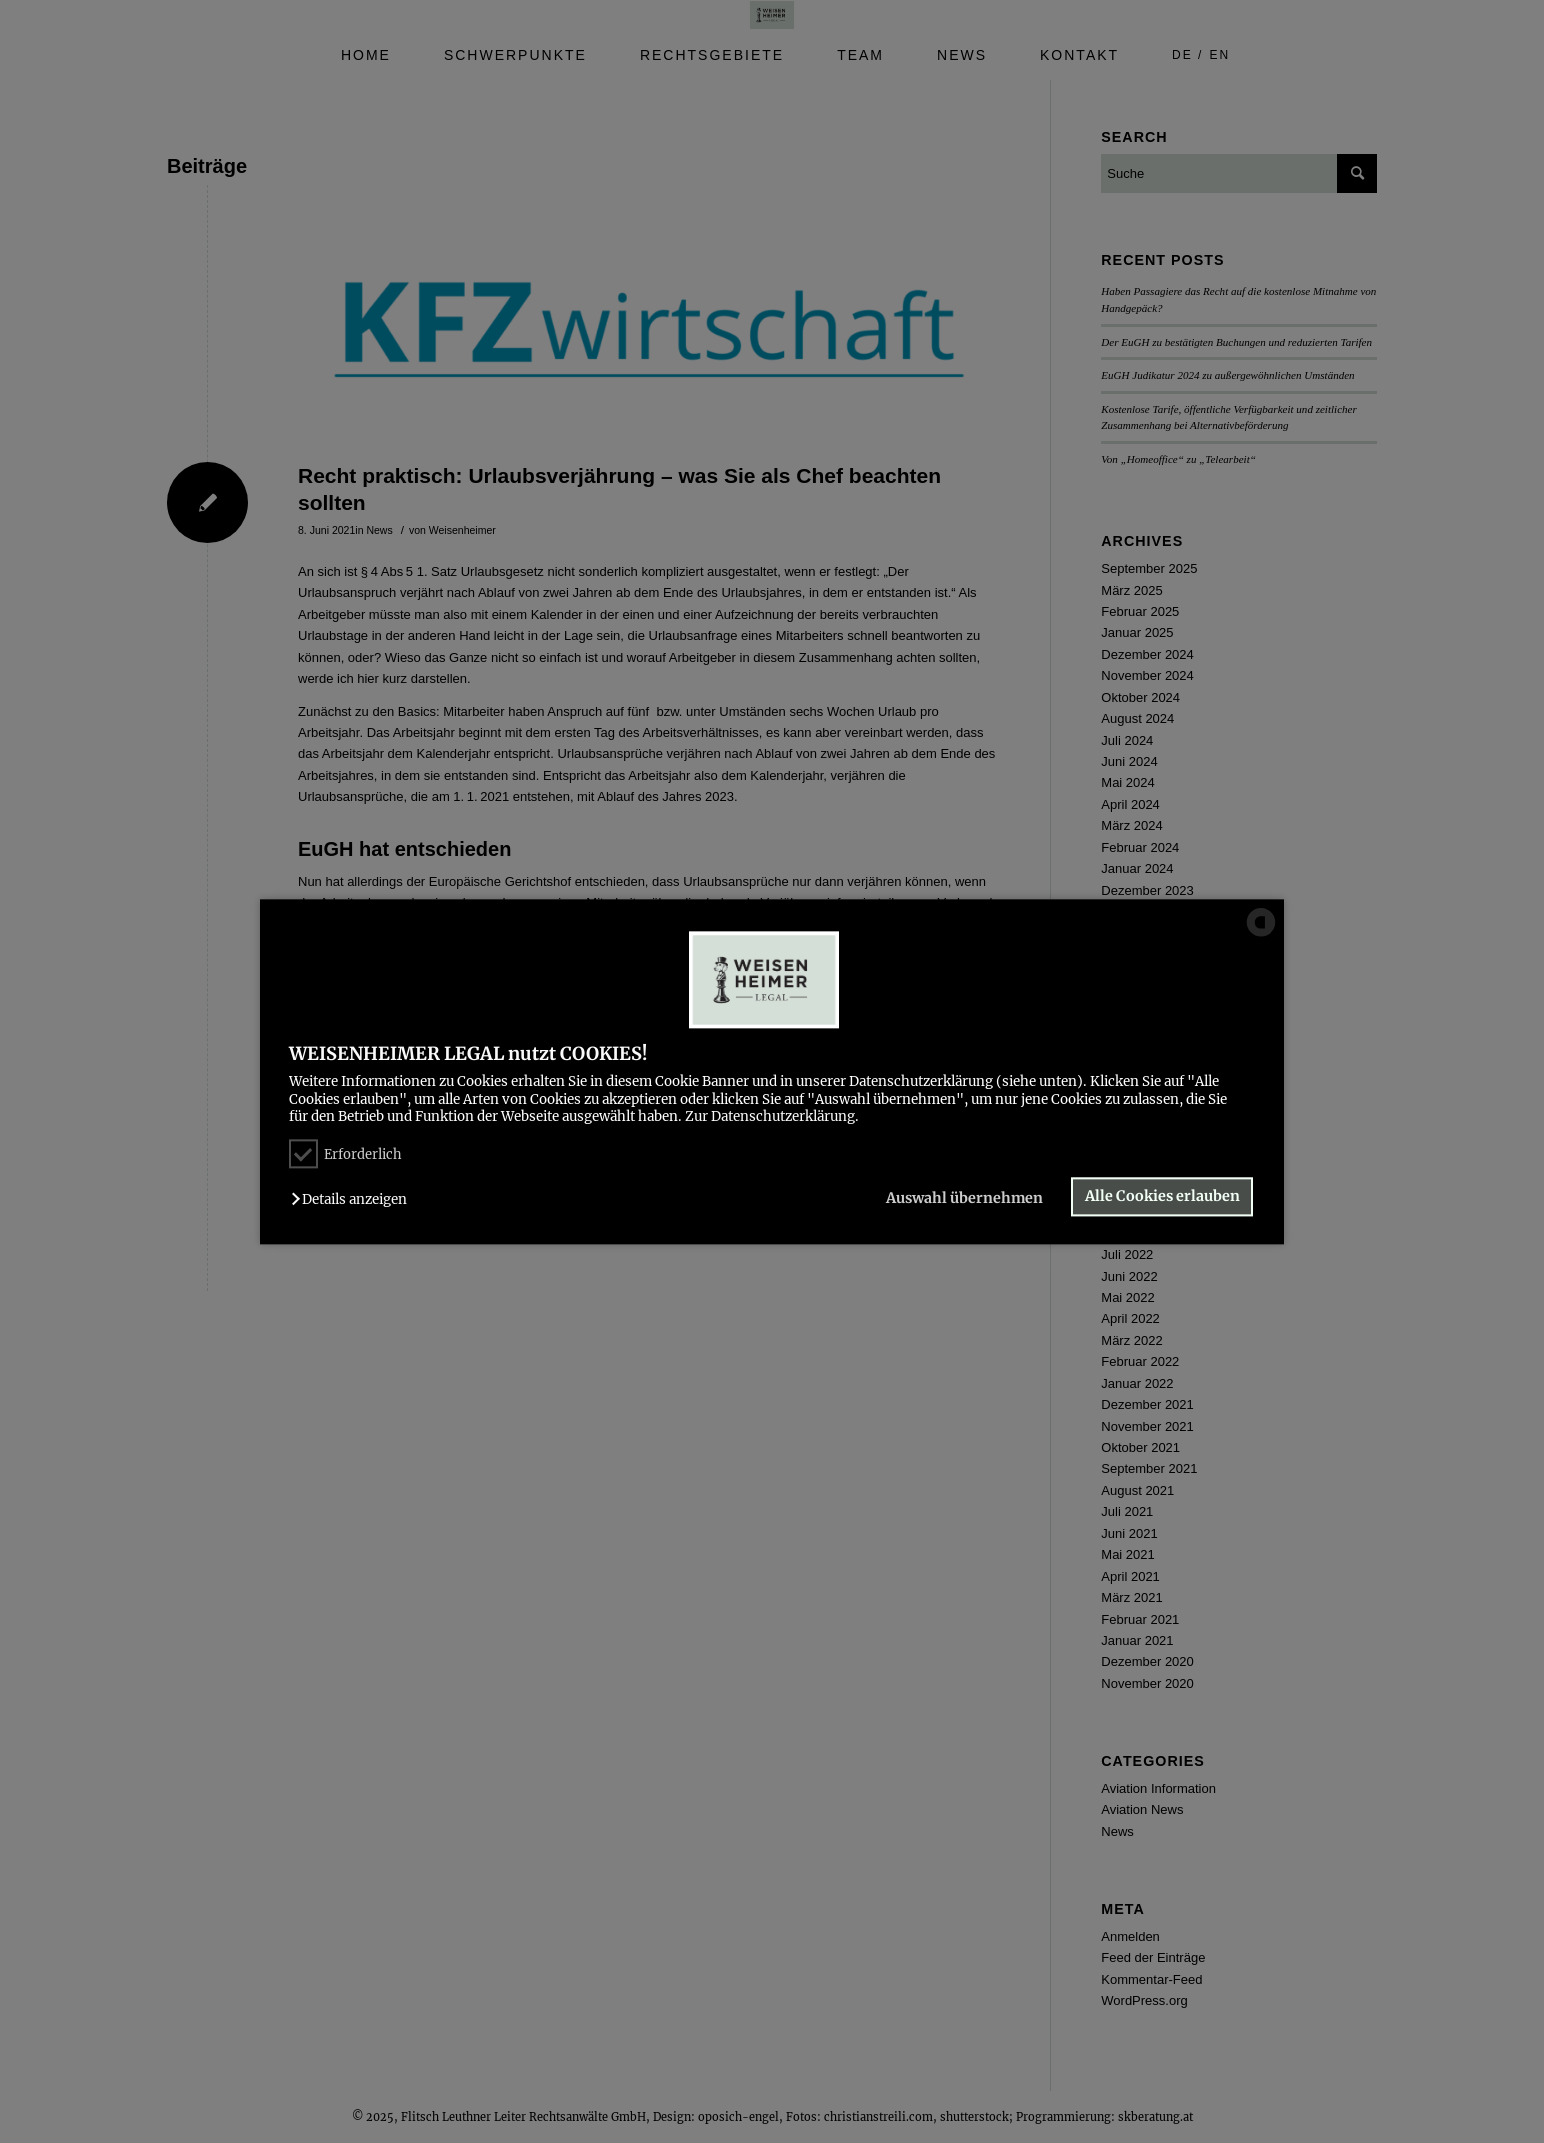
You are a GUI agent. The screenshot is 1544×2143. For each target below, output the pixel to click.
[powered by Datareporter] (1261, 934)
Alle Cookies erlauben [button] (1162, 1197)
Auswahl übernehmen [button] (964, 1199)
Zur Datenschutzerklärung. (772, 1116)
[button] (354, 1200)
